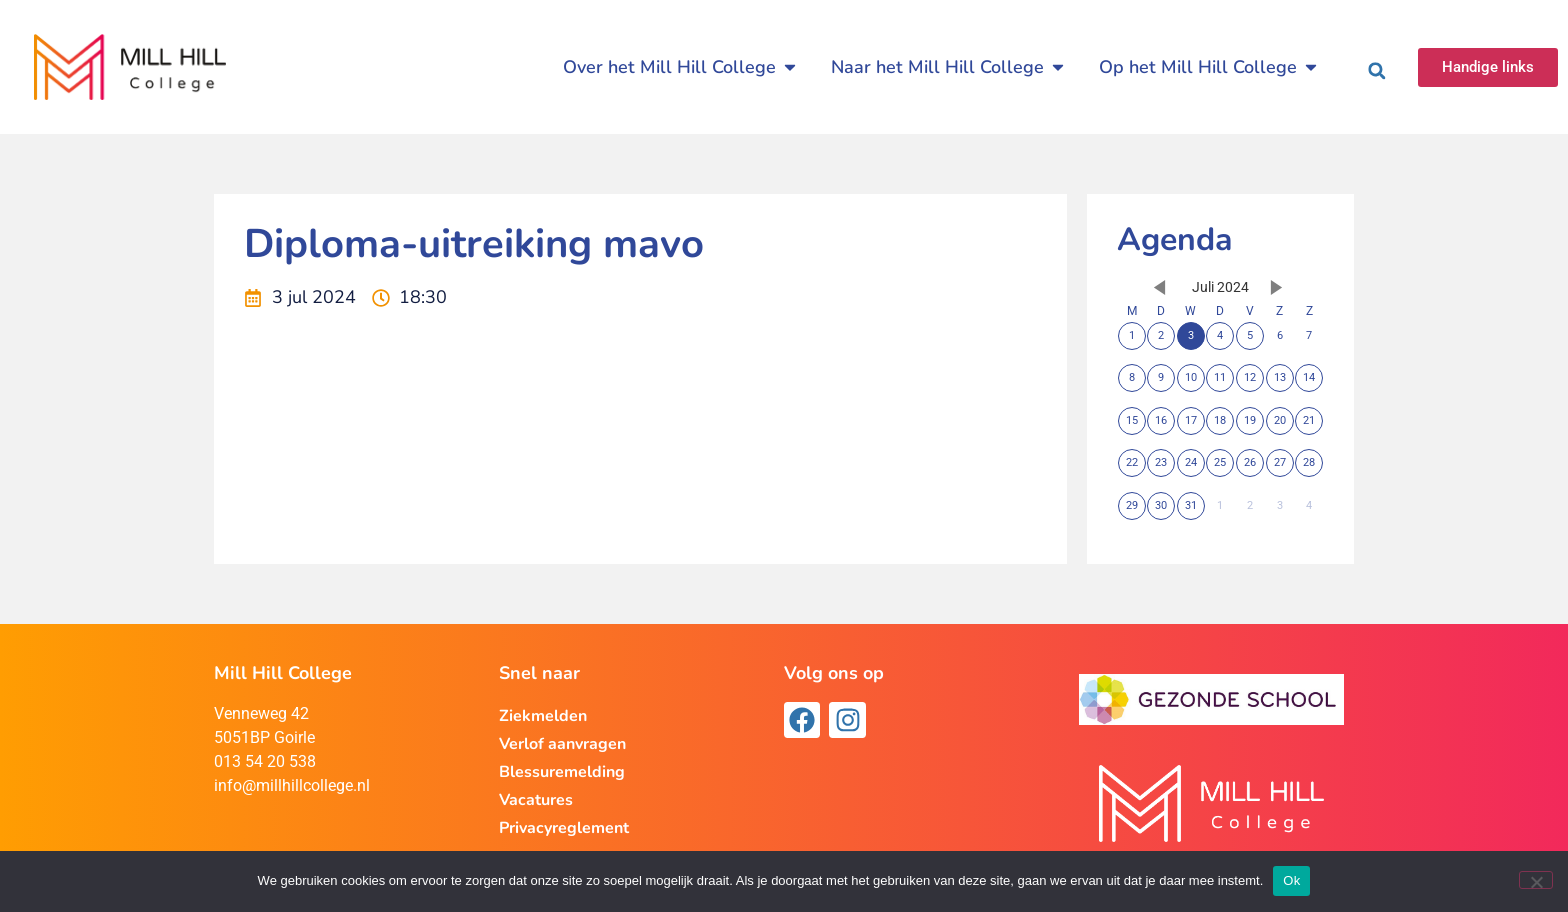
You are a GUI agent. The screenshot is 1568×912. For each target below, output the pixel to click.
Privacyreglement (564, 828)
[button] (1377, 71)
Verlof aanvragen (562, 744)
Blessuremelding (562, 772)
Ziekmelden (543, 716)
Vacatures (536, 800)
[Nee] (1536, 880)
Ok (1291, 880)
